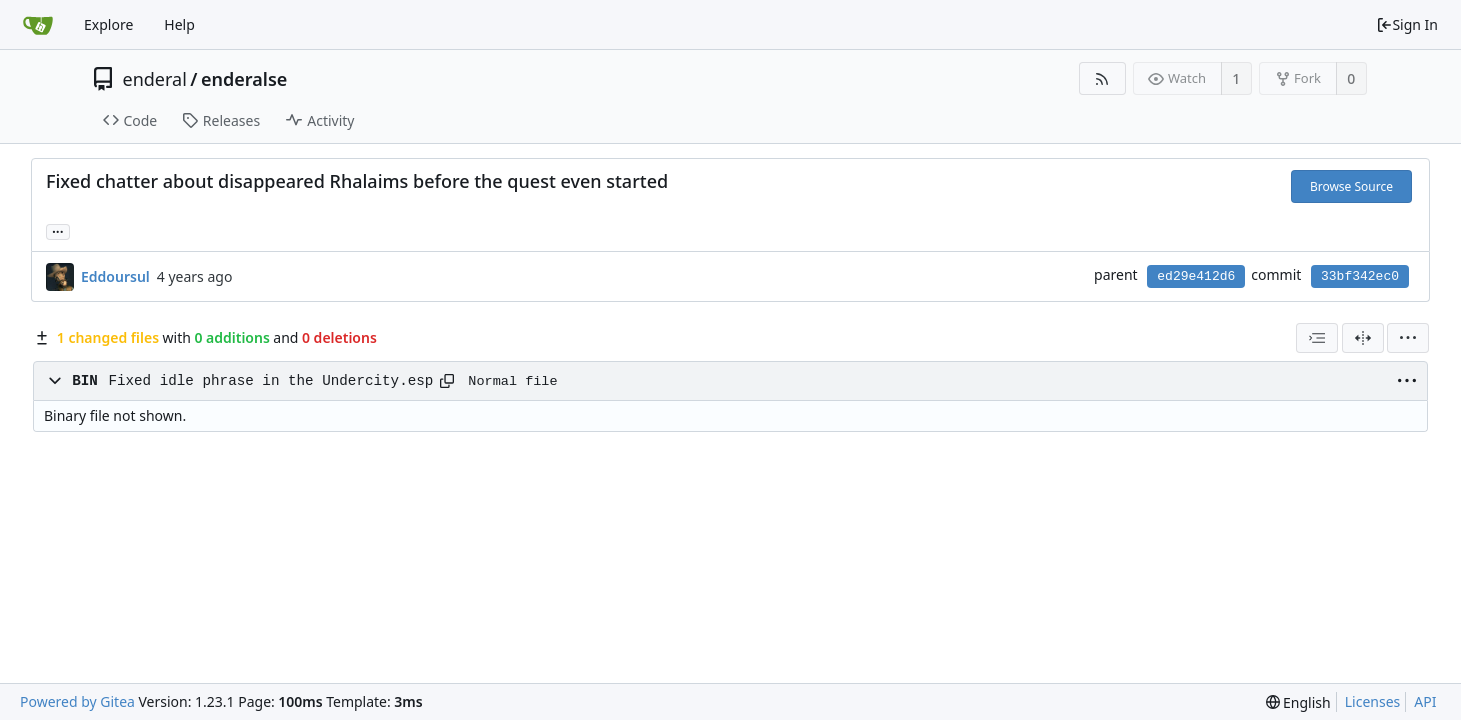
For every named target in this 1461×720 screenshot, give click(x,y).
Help (179, 24)
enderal (155, 79)
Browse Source (1351, 186)
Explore (108, 24)
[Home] (38, 25)
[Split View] (1363, 338)
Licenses (1373, 701)
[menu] (1408, 338)
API (1425, 701)
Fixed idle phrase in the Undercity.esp (270, 381)
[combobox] (1317, 338)
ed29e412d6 (1196, 276)
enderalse (244, 79)
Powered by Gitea (77, 701)
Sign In (1407, 24)
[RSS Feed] (1102, 78)
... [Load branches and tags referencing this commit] (58, 230)
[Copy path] (447, 381)
